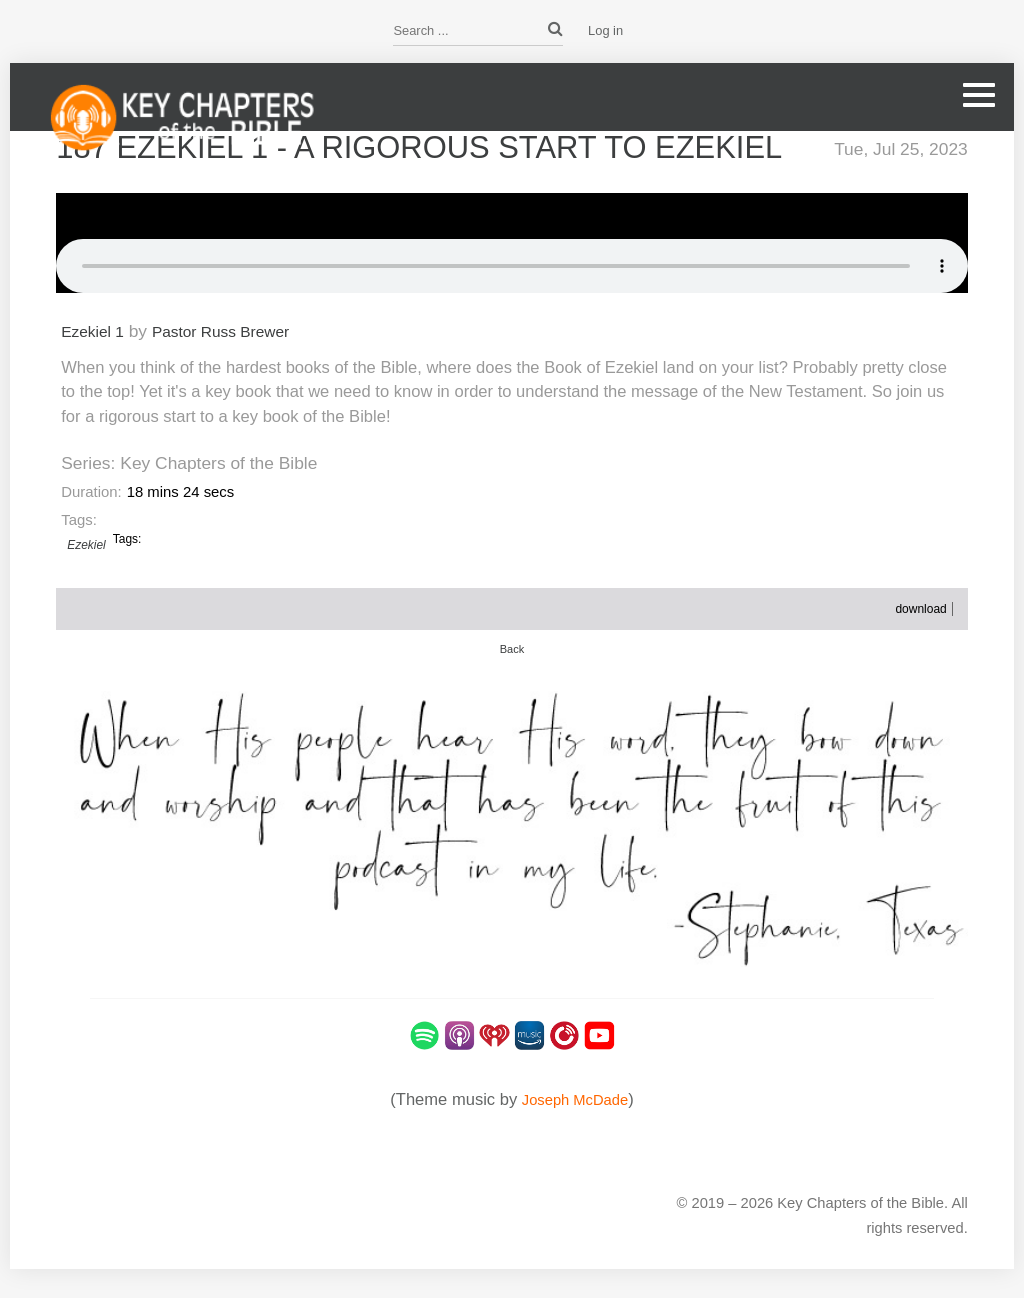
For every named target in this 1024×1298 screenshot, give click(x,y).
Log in (605, 30)
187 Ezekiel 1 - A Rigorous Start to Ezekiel (388, 161)
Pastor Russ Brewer (237, 359)
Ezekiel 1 (96, 359)
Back (512, 677)
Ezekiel (86, 573)
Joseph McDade (575, 1127)
